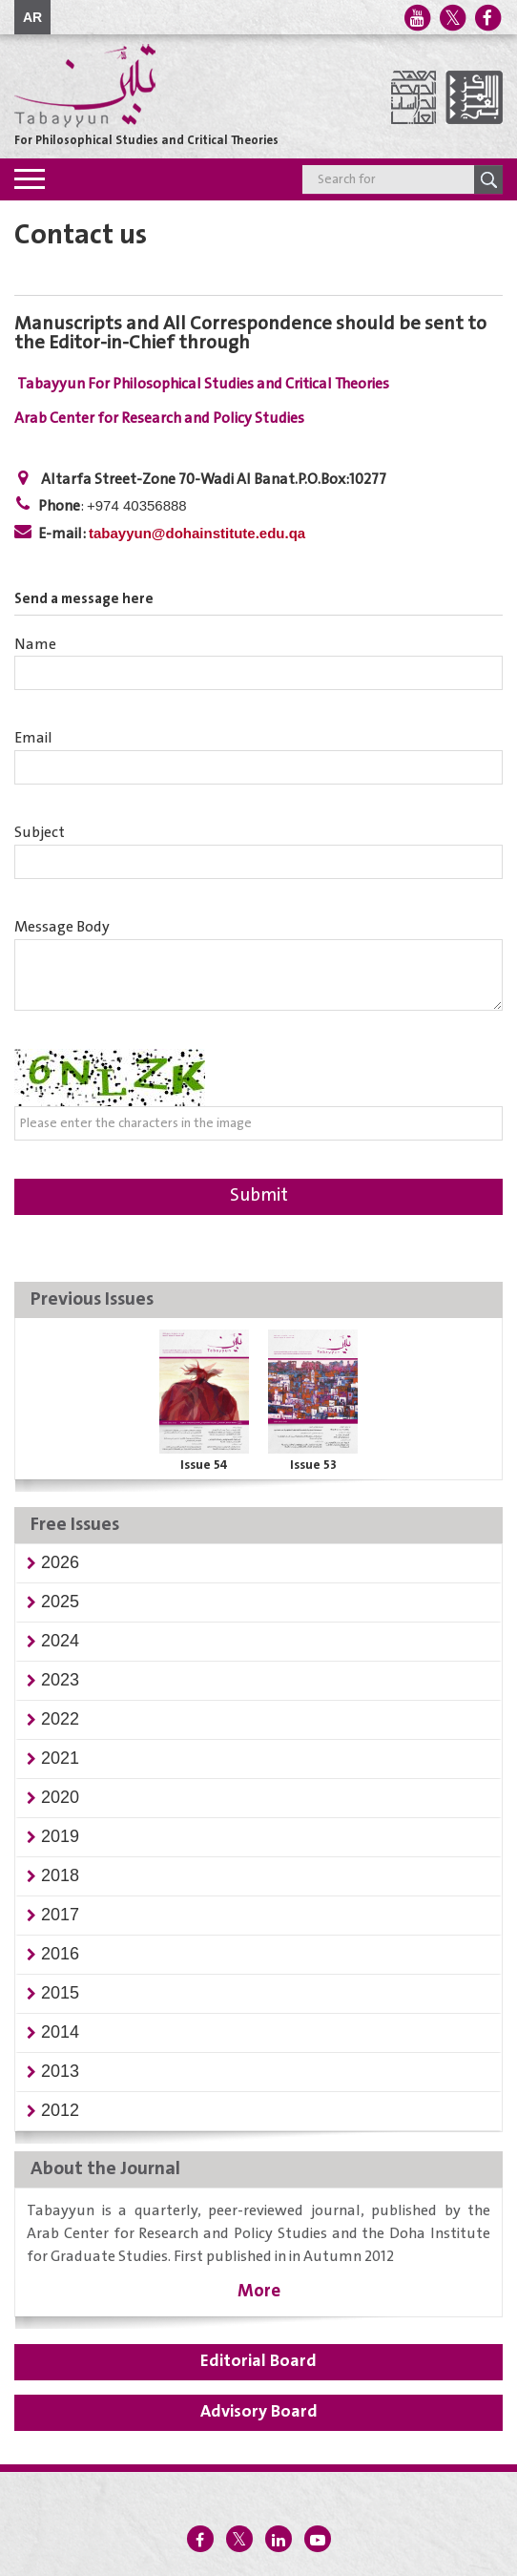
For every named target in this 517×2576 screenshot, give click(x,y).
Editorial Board (258, 2361)
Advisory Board (259, 2412)
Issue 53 (313, 1465)
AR (32, 17)
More (259, 2291)
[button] (60, 1562)
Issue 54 (204, 1465)
